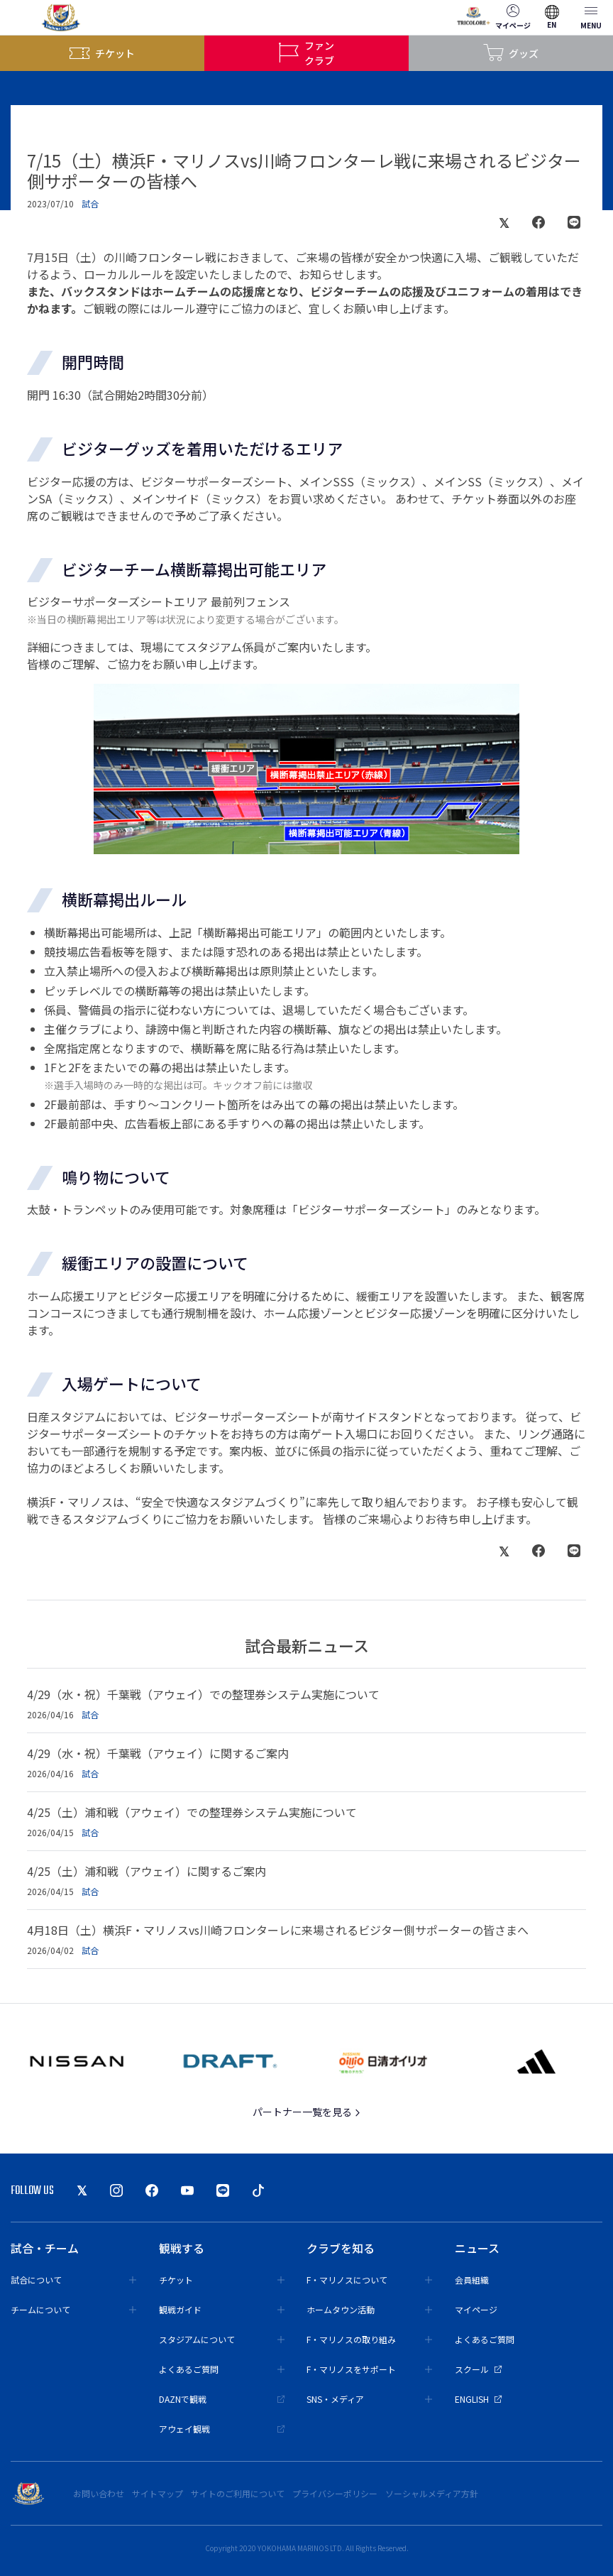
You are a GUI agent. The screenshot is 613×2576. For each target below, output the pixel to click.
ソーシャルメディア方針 (431, 2493)
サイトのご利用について (238, 2493)
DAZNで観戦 (222, 2399)
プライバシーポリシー (334, 2493)
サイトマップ (157, 2493)
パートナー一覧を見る (307, 2112)
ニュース (477, 2247)
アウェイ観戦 (222, 2429)
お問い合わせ (98, 2493)
